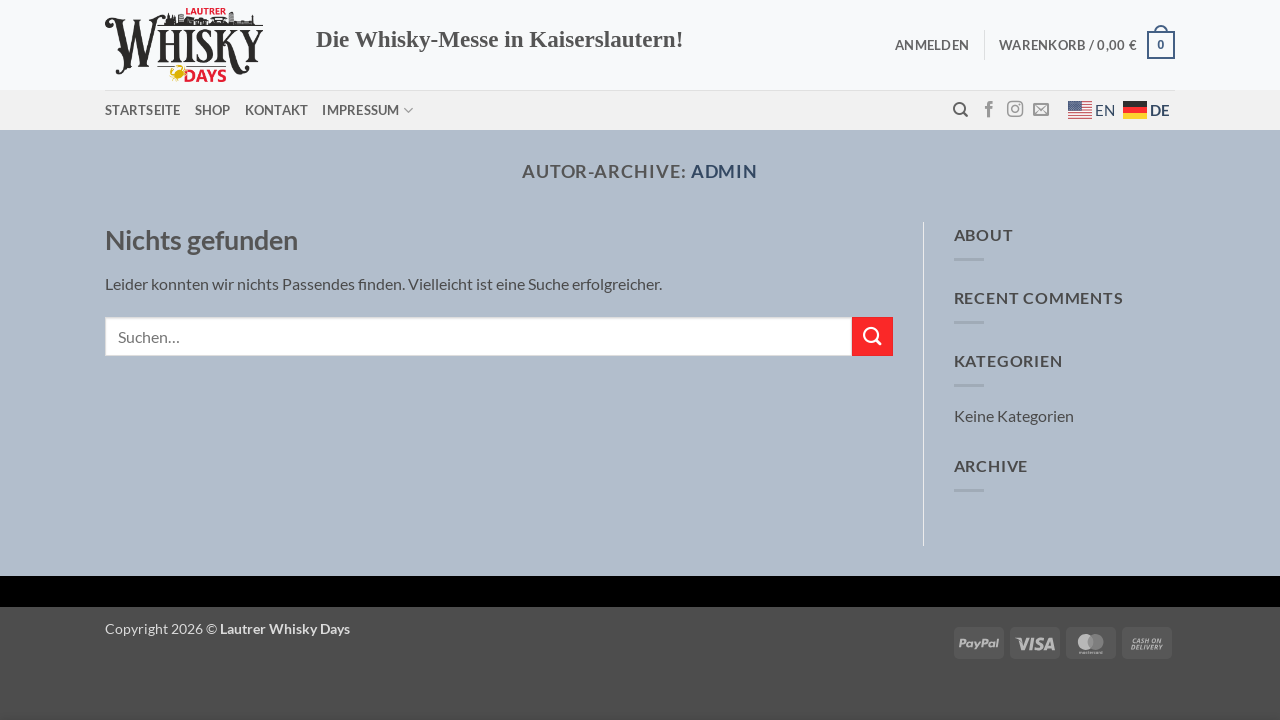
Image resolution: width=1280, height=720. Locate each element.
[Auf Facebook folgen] (989, 110)
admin (725, 171)
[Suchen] (960, 110)
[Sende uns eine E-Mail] (1041, 110)
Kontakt (277, 110)
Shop (213, 110)
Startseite (143, 110)
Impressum (367, 110)
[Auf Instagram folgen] (1015, 110)
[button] (932, 45)
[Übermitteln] (872, 336)
